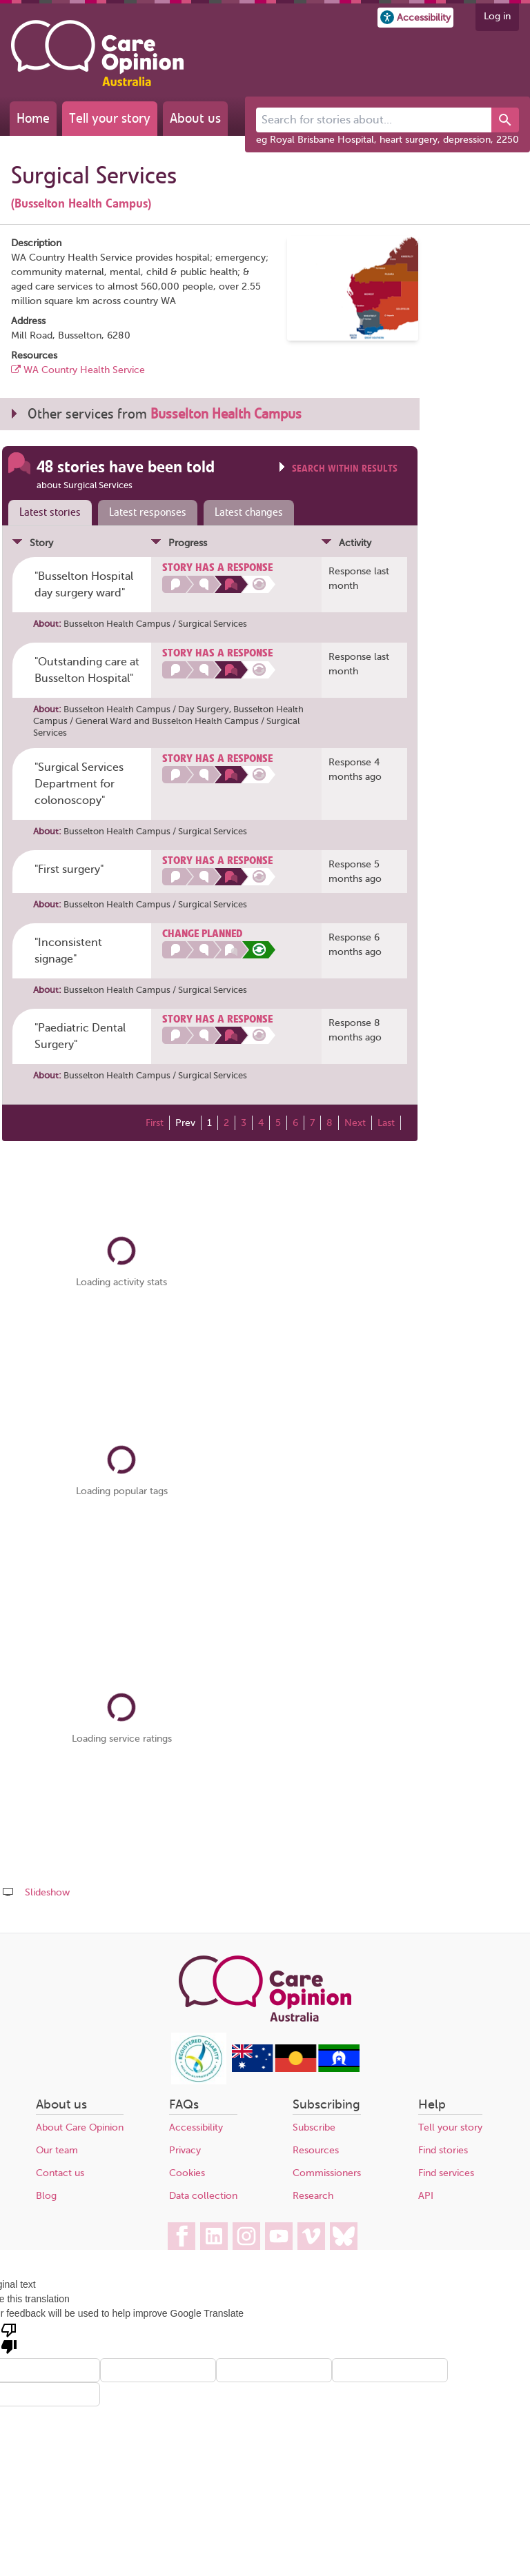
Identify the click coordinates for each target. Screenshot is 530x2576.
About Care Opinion (80, 2127)
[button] (415, 18)
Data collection (203, 2196)
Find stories (443, 2150)
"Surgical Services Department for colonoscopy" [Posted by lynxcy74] (79, 784)
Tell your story (109, 118)
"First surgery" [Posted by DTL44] (69, 869)
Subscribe (314, 2127)
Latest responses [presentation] (147, 512)
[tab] (47, 513)
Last (386, 1123)
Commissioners (327, 2173)
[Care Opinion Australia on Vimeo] (311, 2236)
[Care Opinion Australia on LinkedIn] (214, 2236)
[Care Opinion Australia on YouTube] (279, 2236)
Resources (316, 2150)
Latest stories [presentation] (50, 512)
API (425, 2196)
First (155, 1123)
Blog (46, 2196)
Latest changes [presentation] (249, 512)
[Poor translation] (9, 2337)
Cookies (187, 2173)
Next (355, 1123)
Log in (497, 16)
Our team (57, 2150)
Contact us (60, 2173)
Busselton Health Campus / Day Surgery (146, 709)
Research (313, 2196)
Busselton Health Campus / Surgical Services (155, 623)
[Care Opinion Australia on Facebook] (181, 2236)
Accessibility (196, 2127)
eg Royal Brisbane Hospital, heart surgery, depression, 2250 (387, 139)
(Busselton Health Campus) (81, 203)
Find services (446, 2173)
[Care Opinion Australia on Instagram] (246, 2236)
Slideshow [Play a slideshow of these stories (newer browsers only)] (47, 1892)
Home (33, 118)
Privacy (185, 2150)
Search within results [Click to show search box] (345, 468)
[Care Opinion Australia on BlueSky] (343, 2236)
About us (195, 118)
